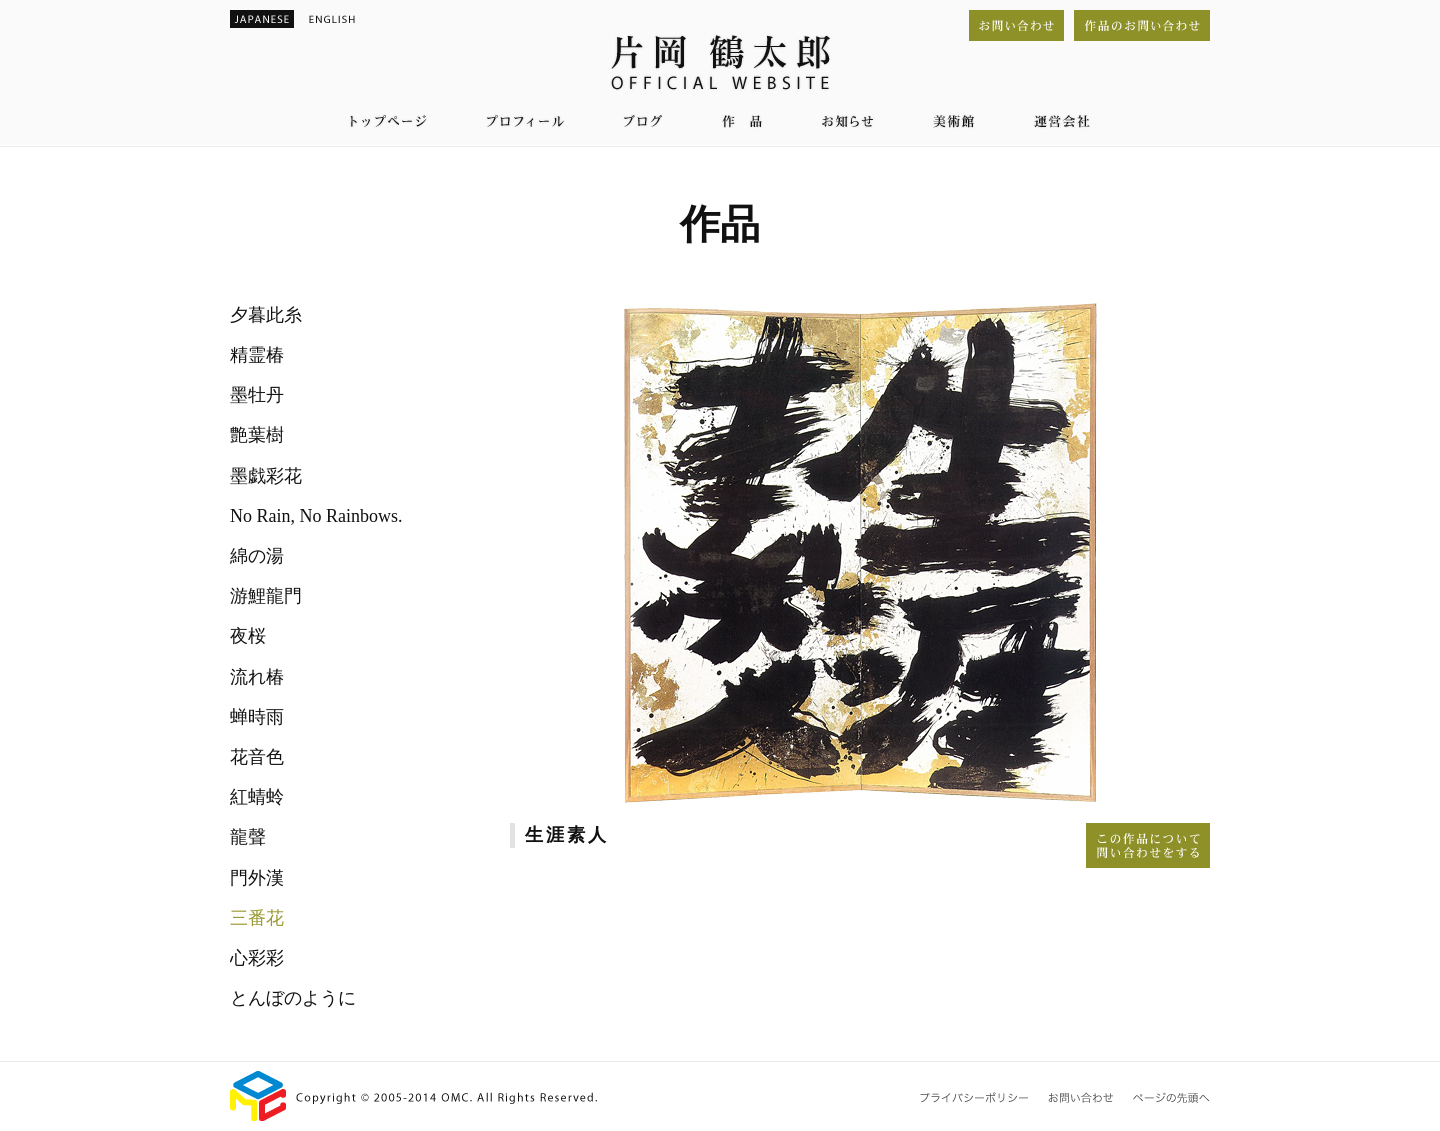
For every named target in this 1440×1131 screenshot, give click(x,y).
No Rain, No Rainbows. (316, 516)
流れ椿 (257, 677)
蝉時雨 (257, 717)
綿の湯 (257, 556)
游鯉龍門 (266, 596)
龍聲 (248, 837)
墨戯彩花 (266, 476)
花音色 (257, 757)
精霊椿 (257, 355)
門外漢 (257, 878)
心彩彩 (257, 958)
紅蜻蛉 (257, 797)
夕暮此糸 (266, 315)
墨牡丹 (257, 395)
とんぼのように (293, 998)
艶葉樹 (257, 435)
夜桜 (248, 636)
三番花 (257, 918)
